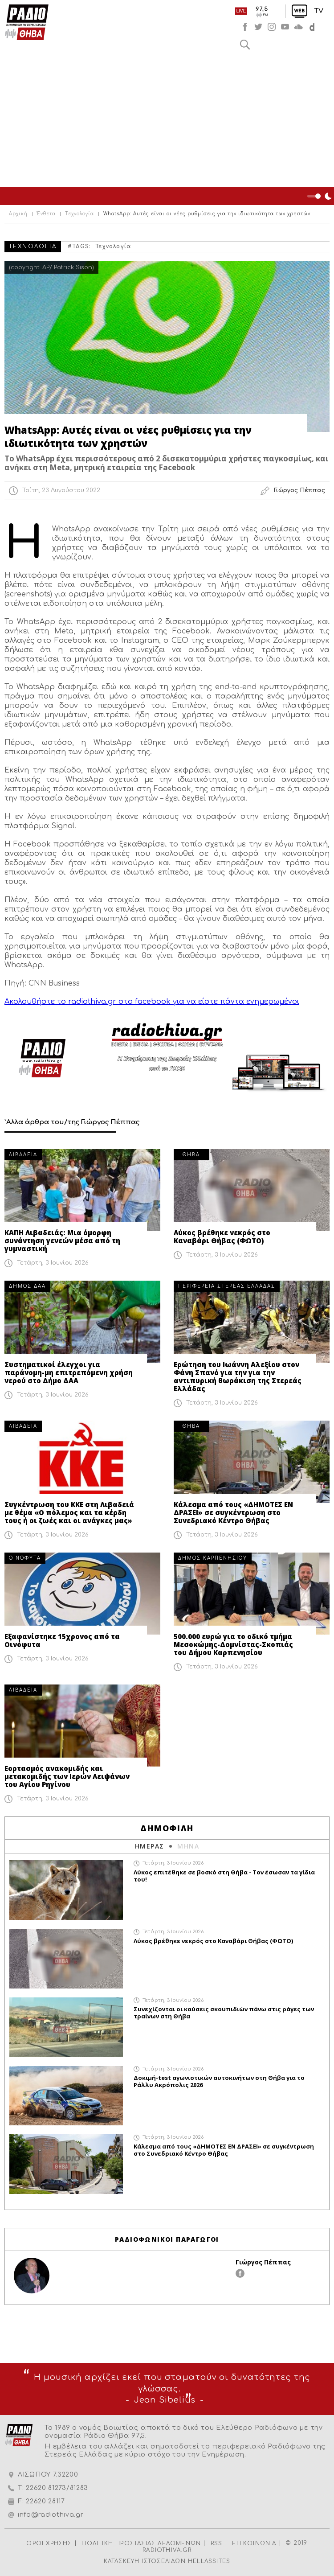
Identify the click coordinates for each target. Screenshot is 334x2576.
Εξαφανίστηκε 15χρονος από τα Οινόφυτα (62, 1640)
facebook (245, 26)
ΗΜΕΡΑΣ (149, 1846)
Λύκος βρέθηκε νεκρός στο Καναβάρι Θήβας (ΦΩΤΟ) (222, 1236)
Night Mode (320, 196)
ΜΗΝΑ (188, 1846)
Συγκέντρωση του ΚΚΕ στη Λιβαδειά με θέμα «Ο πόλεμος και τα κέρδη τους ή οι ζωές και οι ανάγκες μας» (69, 1512)
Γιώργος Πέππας (263, 2262)
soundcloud (298, 26)
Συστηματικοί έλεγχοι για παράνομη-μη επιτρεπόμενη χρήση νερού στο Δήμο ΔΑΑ (68, 1372)
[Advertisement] (167, 120)
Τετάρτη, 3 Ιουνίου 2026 (53, 1263)
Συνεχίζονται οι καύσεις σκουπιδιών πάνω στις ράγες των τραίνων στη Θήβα (224, 2012)
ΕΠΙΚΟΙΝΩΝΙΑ (254, 2543)
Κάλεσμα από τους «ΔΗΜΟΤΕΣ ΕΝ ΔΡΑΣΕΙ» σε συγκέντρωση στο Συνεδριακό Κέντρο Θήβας (233, 1512)
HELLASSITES (209, 2561)
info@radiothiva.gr (51, 2514)
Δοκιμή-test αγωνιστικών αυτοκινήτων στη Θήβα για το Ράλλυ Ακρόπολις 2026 (219, 2081)
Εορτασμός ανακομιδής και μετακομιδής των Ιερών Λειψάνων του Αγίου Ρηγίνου (67, 1776)
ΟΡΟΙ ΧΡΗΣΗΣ (49, 2543)
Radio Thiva (26, 22)
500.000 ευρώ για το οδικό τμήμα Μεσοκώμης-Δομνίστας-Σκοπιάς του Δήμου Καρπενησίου (233, 1644)
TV (318, 11)
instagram (271, 26)
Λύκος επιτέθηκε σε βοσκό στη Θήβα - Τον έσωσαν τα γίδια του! (224, 1876)
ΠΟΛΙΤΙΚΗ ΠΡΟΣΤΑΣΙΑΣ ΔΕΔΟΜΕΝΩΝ (141, 2543)
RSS (217, 2543)
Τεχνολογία (79, 214)
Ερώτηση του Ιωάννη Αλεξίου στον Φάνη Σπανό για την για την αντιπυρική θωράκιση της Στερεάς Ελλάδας (237, 1376)
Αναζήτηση (245, 44)
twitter (258, 26)
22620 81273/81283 (57, 2488)
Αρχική (18, 214)
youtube (285, 26)
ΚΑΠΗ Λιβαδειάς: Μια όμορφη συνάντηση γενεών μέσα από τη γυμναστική (62, 1240)
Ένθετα (46, 214)
